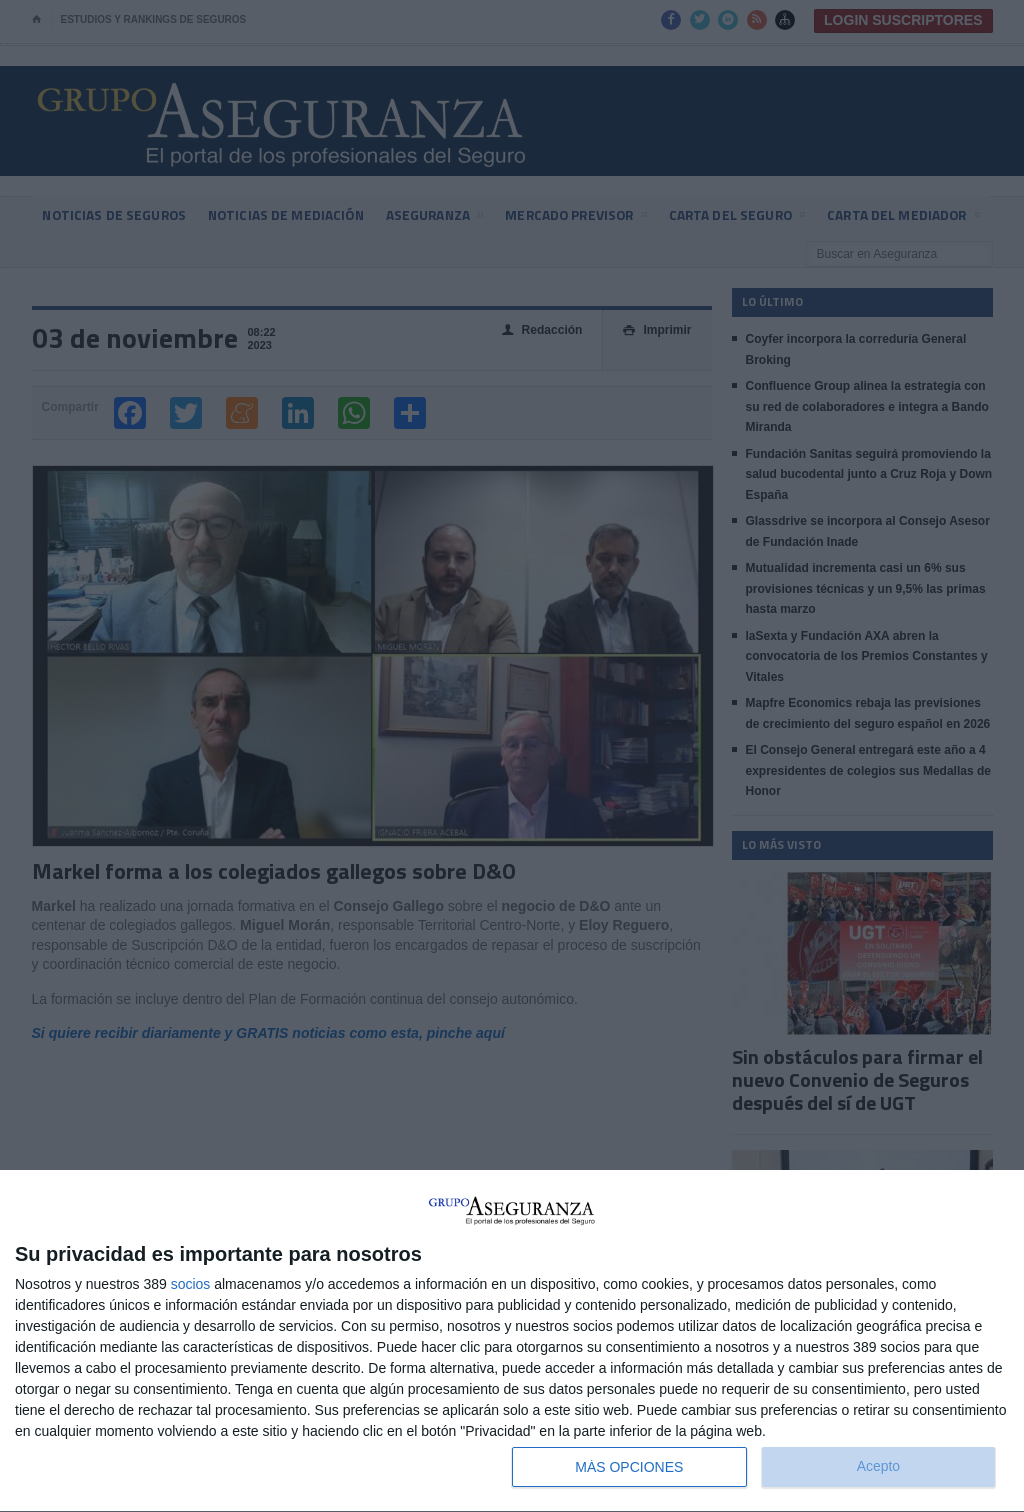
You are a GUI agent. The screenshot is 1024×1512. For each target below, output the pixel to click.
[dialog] (512, 1341)
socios (191, 1284)
